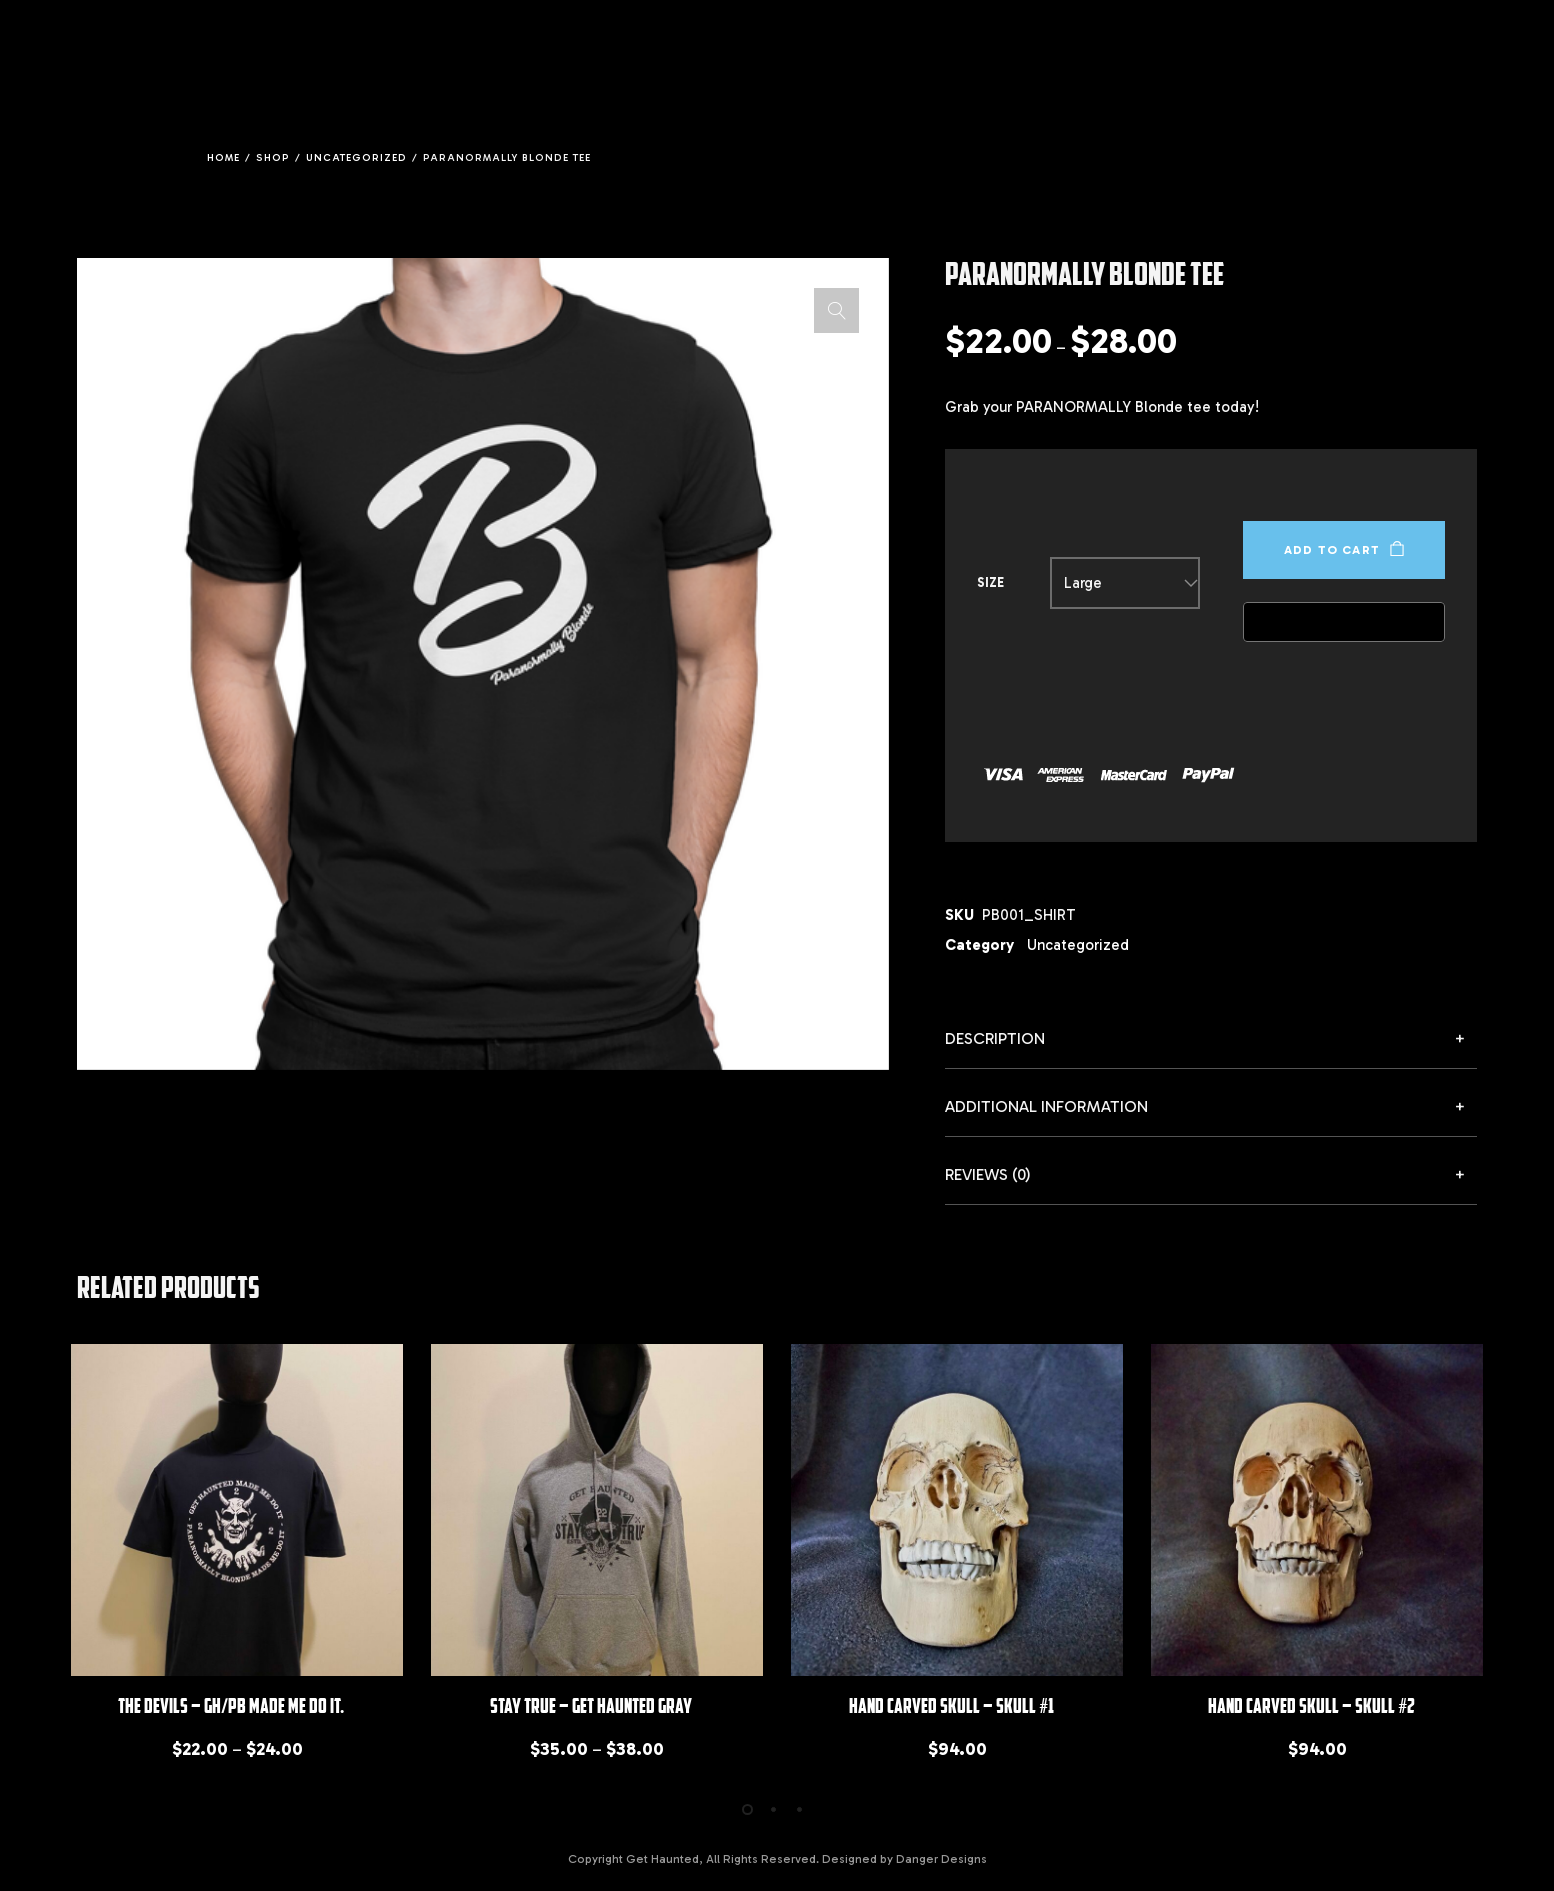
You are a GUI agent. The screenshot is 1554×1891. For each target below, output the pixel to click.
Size (990, 582)
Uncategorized (1078, 945)
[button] (836, 310)
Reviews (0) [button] (988, 1174)
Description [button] (995, 1038)
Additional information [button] (1046, 1106)
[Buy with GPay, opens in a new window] (1344, 622)
